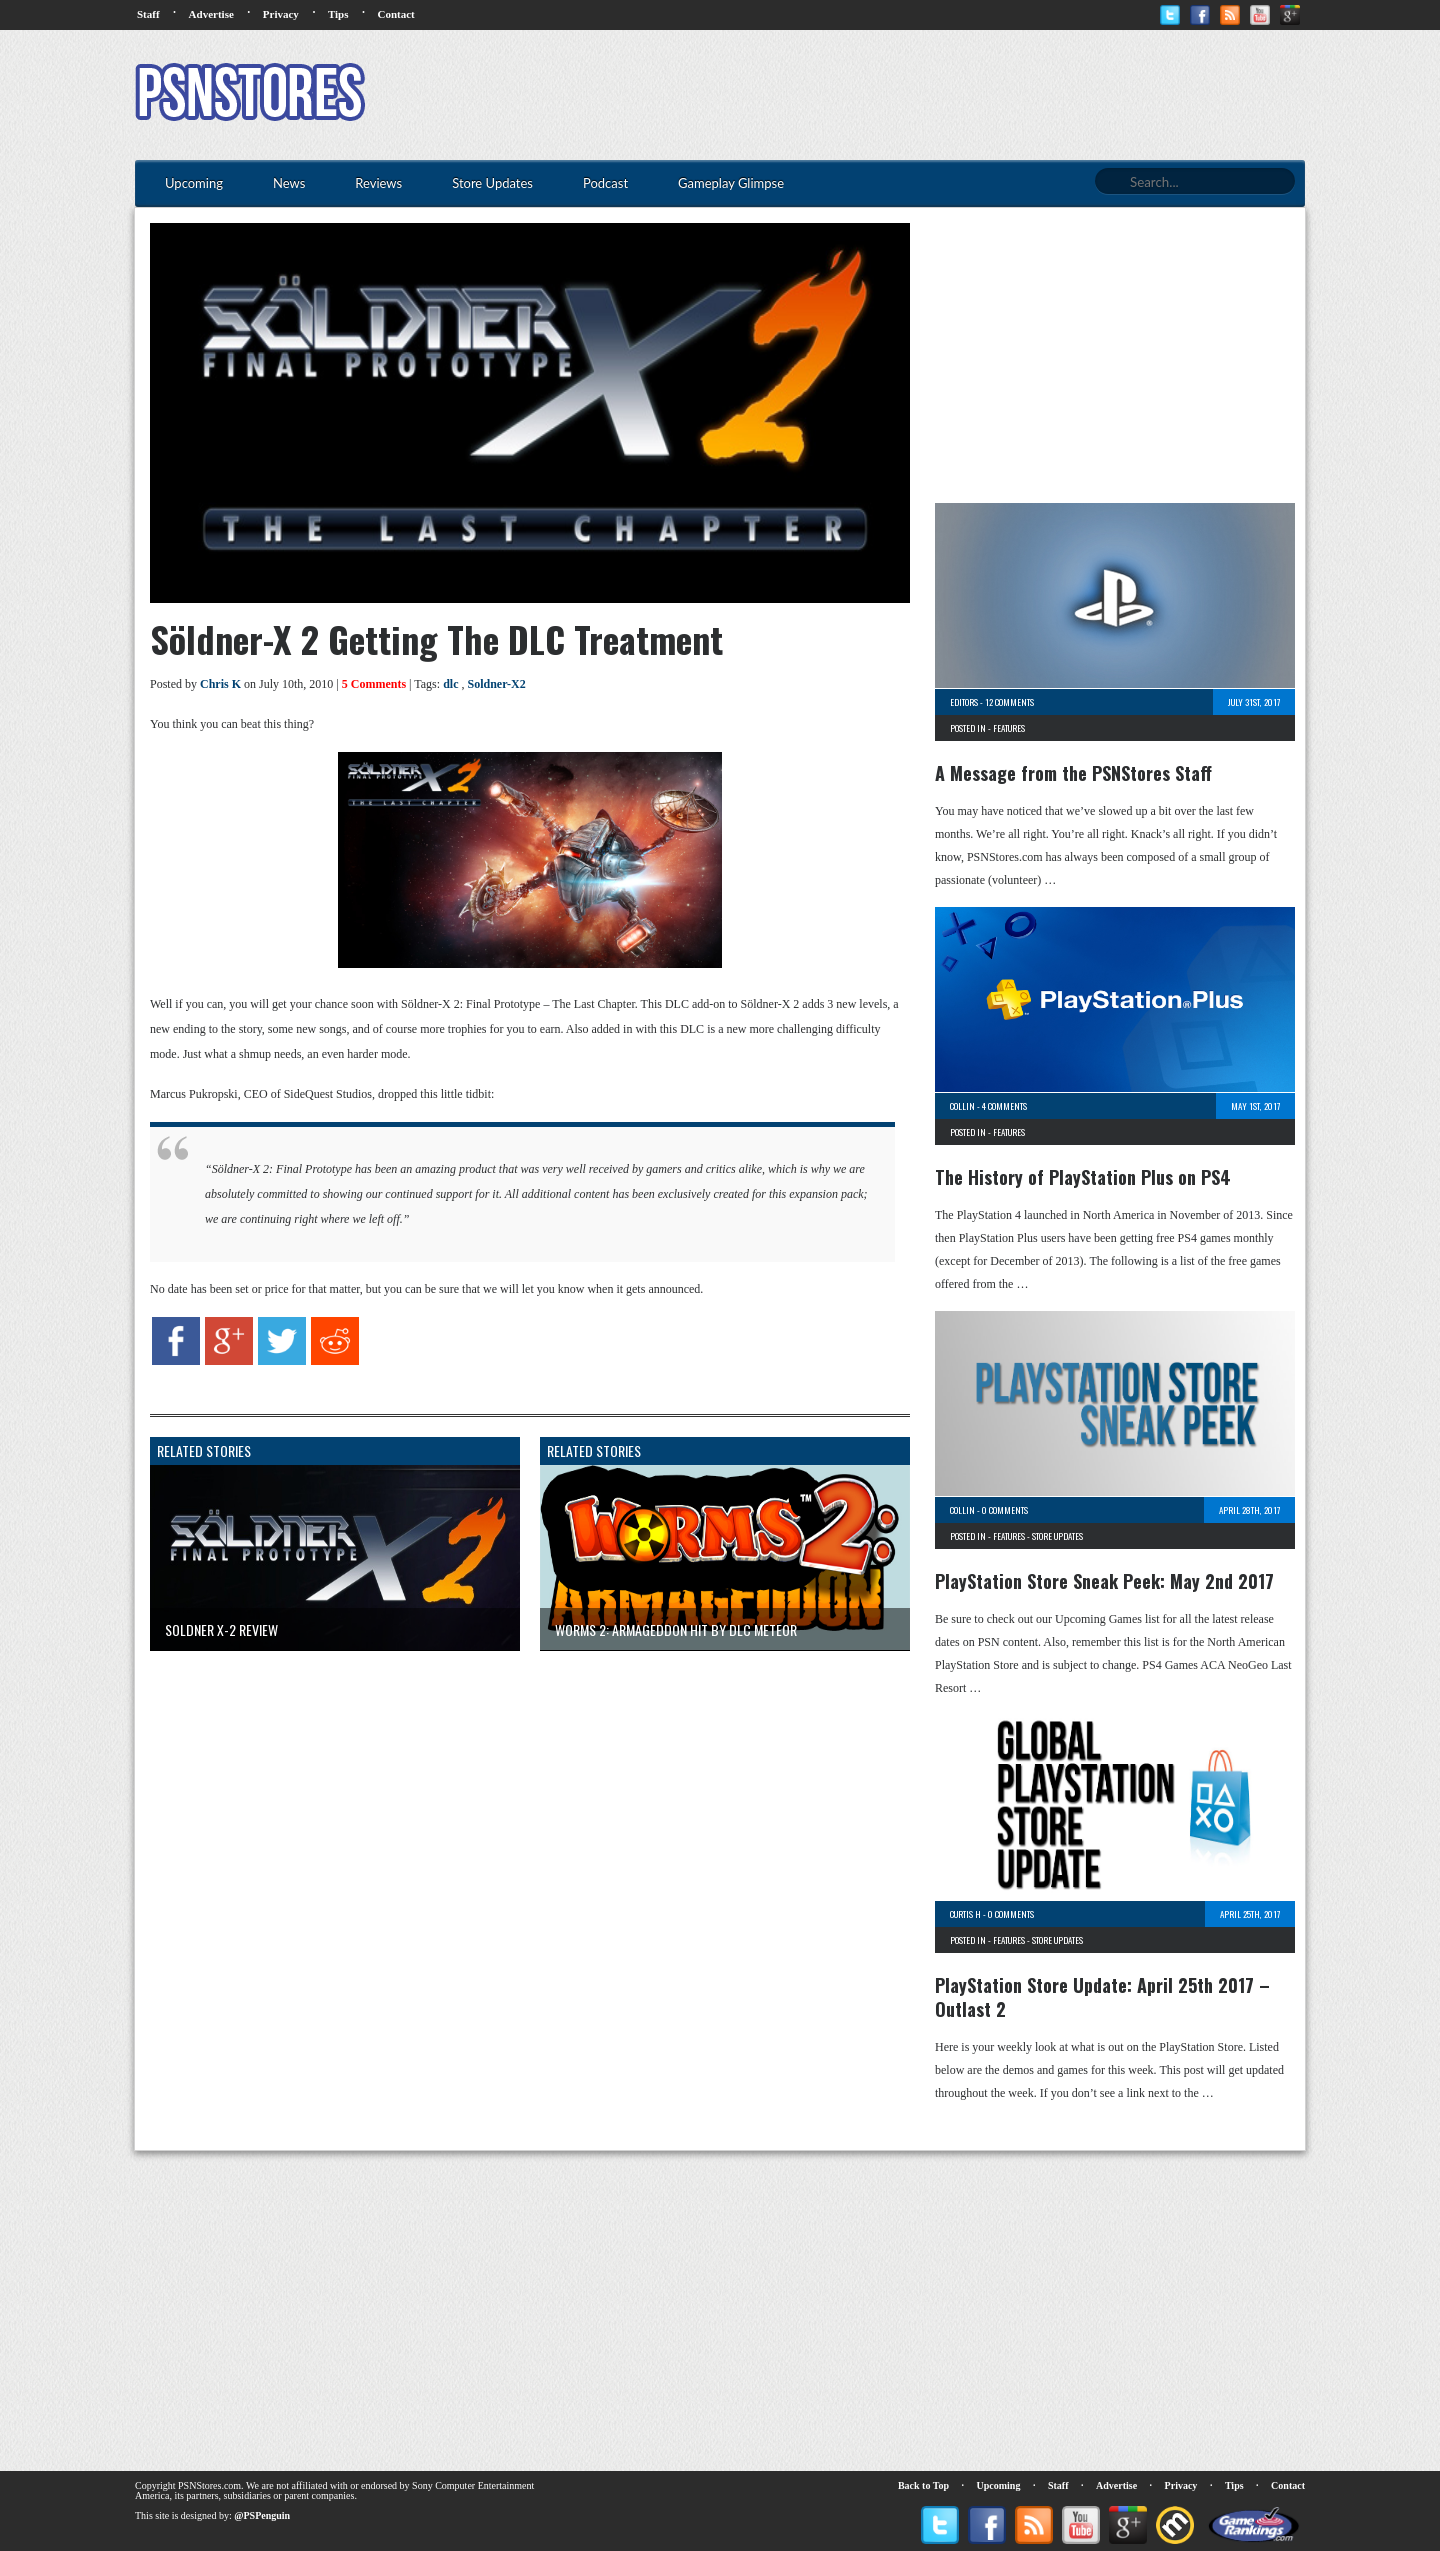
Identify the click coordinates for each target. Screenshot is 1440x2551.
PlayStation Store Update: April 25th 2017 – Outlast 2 (1102, 1997)
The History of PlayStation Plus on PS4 (1083, 1177)
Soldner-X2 (496, 684)
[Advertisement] (941, 95)
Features (1009, 728)
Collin (962, 1106)
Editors (964, 702)
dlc (450, 684)
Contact (395, 14)
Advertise (211, 14)
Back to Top (923, 2485)
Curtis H (965, 1914)
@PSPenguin (262, 2515)
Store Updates (1057, 1536)
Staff (148, 14)
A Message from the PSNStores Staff (1073, 773)
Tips (338, 14)
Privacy (281, 14)
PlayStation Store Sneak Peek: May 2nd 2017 (1104, 1581)
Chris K (220, 684)
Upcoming (999, 2485)
